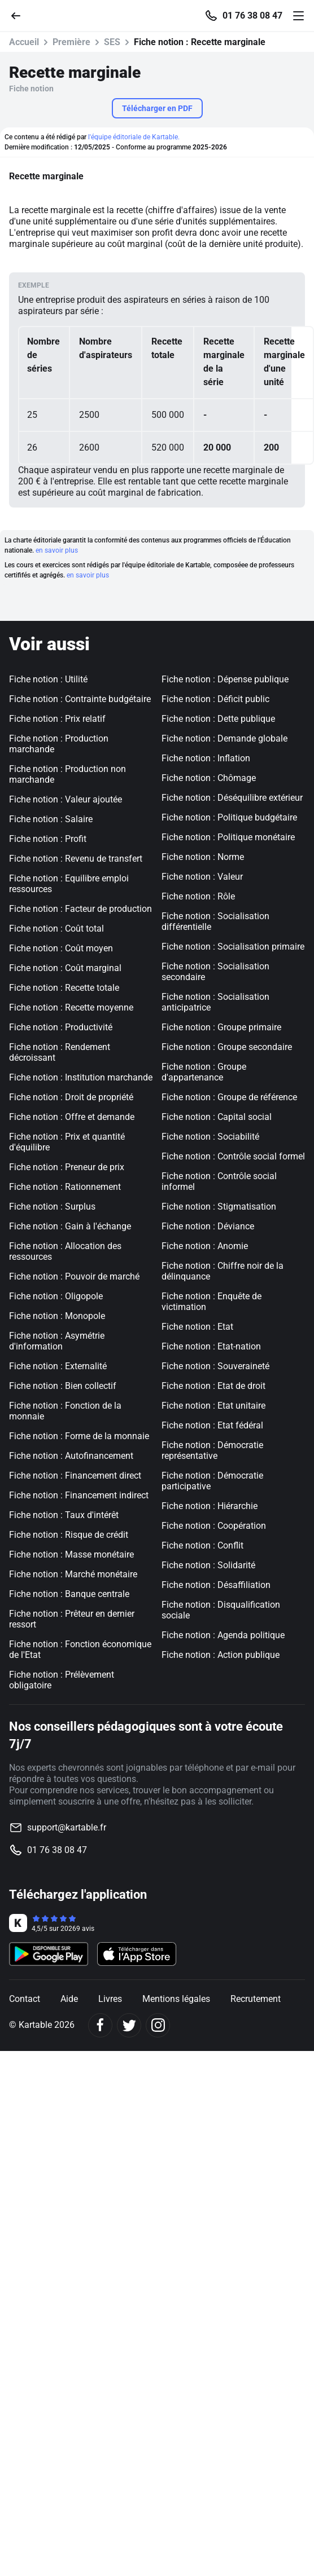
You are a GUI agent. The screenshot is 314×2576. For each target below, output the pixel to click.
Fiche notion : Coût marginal (65, 968)
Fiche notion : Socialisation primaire (233, 946)
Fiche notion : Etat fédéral (212, 1425)
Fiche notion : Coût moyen (61, 948)
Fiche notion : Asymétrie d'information (56, 1341)
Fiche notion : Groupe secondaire (227, 1047)
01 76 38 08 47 (252, 15)
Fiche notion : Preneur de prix (66, 1167)
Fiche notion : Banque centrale (69, 1594)
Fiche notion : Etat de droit (213, 1385)
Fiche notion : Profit (47, 838)
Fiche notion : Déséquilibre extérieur (232, 797)
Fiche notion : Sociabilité (210, 1136)
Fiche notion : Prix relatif (57, 718)
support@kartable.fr (66, 1827)
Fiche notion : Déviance (208, 1226)
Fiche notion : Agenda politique (223, 1635)
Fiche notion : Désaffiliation (216, 1585)
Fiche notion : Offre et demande (71, 1116)
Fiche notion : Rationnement (65, 1186)
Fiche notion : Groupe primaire (221, 1027)
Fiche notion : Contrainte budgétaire (80, 699)
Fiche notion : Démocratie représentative (212, 1450)
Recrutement (255, 1998)
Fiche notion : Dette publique (218, 718)
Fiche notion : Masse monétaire (71, 1554)
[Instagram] (158, 2025)
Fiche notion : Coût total (56, 928)
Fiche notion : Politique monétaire (228, 837)
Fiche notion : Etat (197, 1326)
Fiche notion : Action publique (221, 1654)
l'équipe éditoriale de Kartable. (134, 137)
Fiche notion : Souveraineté (215, 1366)
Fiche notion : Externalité (58, 1366)
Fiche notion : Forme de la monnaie (79, 1436)
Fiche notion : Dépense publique (225, 679)
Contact (24, 1998)
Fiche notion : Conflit (202, 1545)
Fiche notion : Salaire (51, 819)
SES (112, 42)
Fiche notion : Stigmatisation (219, 1206)
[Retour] (20, 15)
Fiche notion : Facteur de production (80, 908)
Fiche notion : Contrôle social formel (233, 1156)
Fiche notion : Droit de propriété (71, 1097)
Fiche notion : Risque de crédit (68, 1534)
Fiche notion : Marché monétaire (73, 1574)
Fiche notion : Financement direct (75, 1475)
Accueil (24, 42)
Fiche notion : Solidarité (208, 1565)
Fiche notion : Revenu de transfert (75, 858)
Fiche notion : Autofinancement (71, 1455)
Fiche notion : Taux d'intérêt (64, 1515)
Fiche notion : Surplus (52, 1206)
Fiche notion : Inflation (206, 758)
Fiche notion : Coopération (214, 1525)
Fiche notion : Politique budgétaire (229, 817)
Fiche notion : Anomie (205, 1246)
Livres (110, 1998)
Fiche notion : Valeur (202, 876)
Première (71, 42)
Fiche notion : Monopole (57, 1316)
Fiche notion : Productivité (60, 1027)
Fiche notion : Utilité (48, 679)
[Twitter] (129, 2025)
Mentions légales (176, 1998)
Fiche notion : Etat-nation (211, 1346)
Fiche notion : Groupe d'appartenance (204, 1072)
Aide (69, 1998)
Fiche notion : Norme (203, 857)
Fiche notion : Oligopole (56, 1296)
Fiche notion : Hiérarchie (210, 1506)
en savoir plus (57, 550)
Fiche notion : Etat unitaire (213, 1405)
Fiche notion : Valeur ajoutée (65, 799)
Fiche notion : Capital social (217, 1116)
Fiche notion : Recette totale (64, 987)
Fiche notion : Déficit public (215, 699)
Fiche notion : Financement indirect (79, 1495)
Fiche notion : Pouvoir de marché (74, 1276)
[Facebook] (100, 2025)
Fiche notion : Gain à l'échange (70, 1226)
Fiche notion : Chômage (209, 778)
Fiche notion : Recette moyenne (71, 1007)
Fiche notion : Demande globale (224, 738)
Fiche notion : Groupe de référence (229, 1097)
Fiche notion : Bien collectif (62, 1385)
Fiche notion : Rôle (198, 896)
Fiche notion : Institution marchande (80, 1077)
